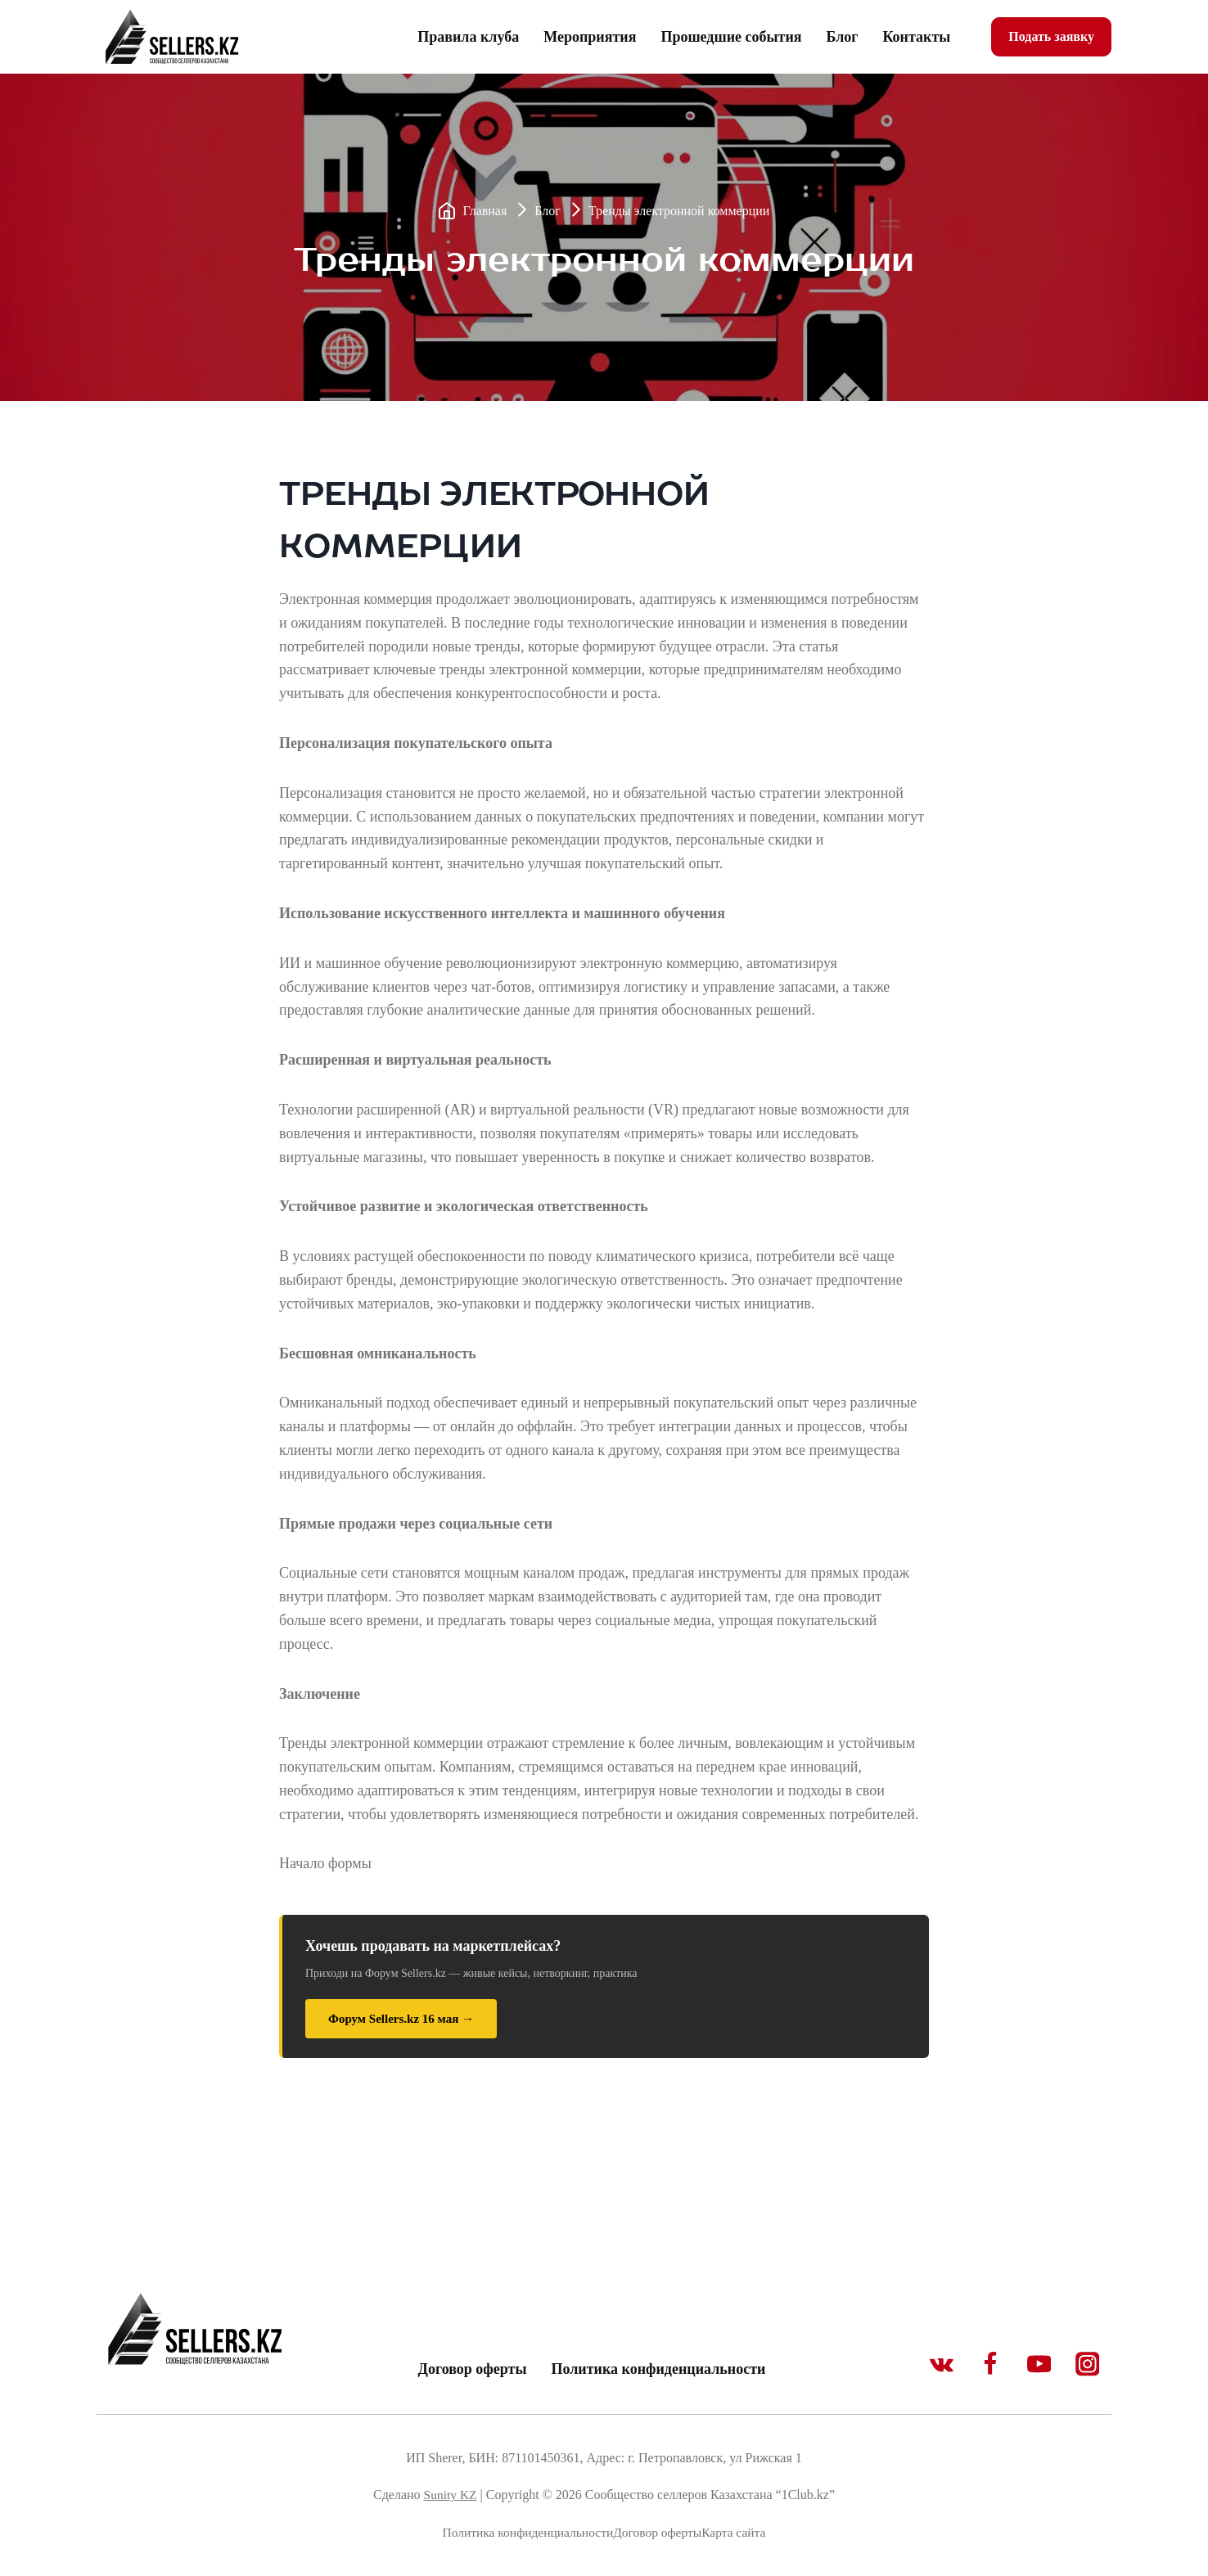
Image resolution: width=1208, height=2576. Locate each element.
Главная (485, 211)
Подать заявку (1051, 36)
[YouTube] (1037, 2362)
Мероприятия (589, 37)
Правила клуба (468, 37)
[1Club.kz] (174, 37)
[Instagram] (1086, 2362)
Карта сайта (738, 2532)
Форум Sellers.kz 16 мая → (401, 2018)
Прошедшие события (730, 37)
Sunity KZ (449, 2495)
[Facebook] (986, 2362)
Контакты (916, 37)
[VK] (936, 2362)
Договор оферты (472, 2369)
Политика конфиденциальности (658, 2369)
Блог (843, 37)
